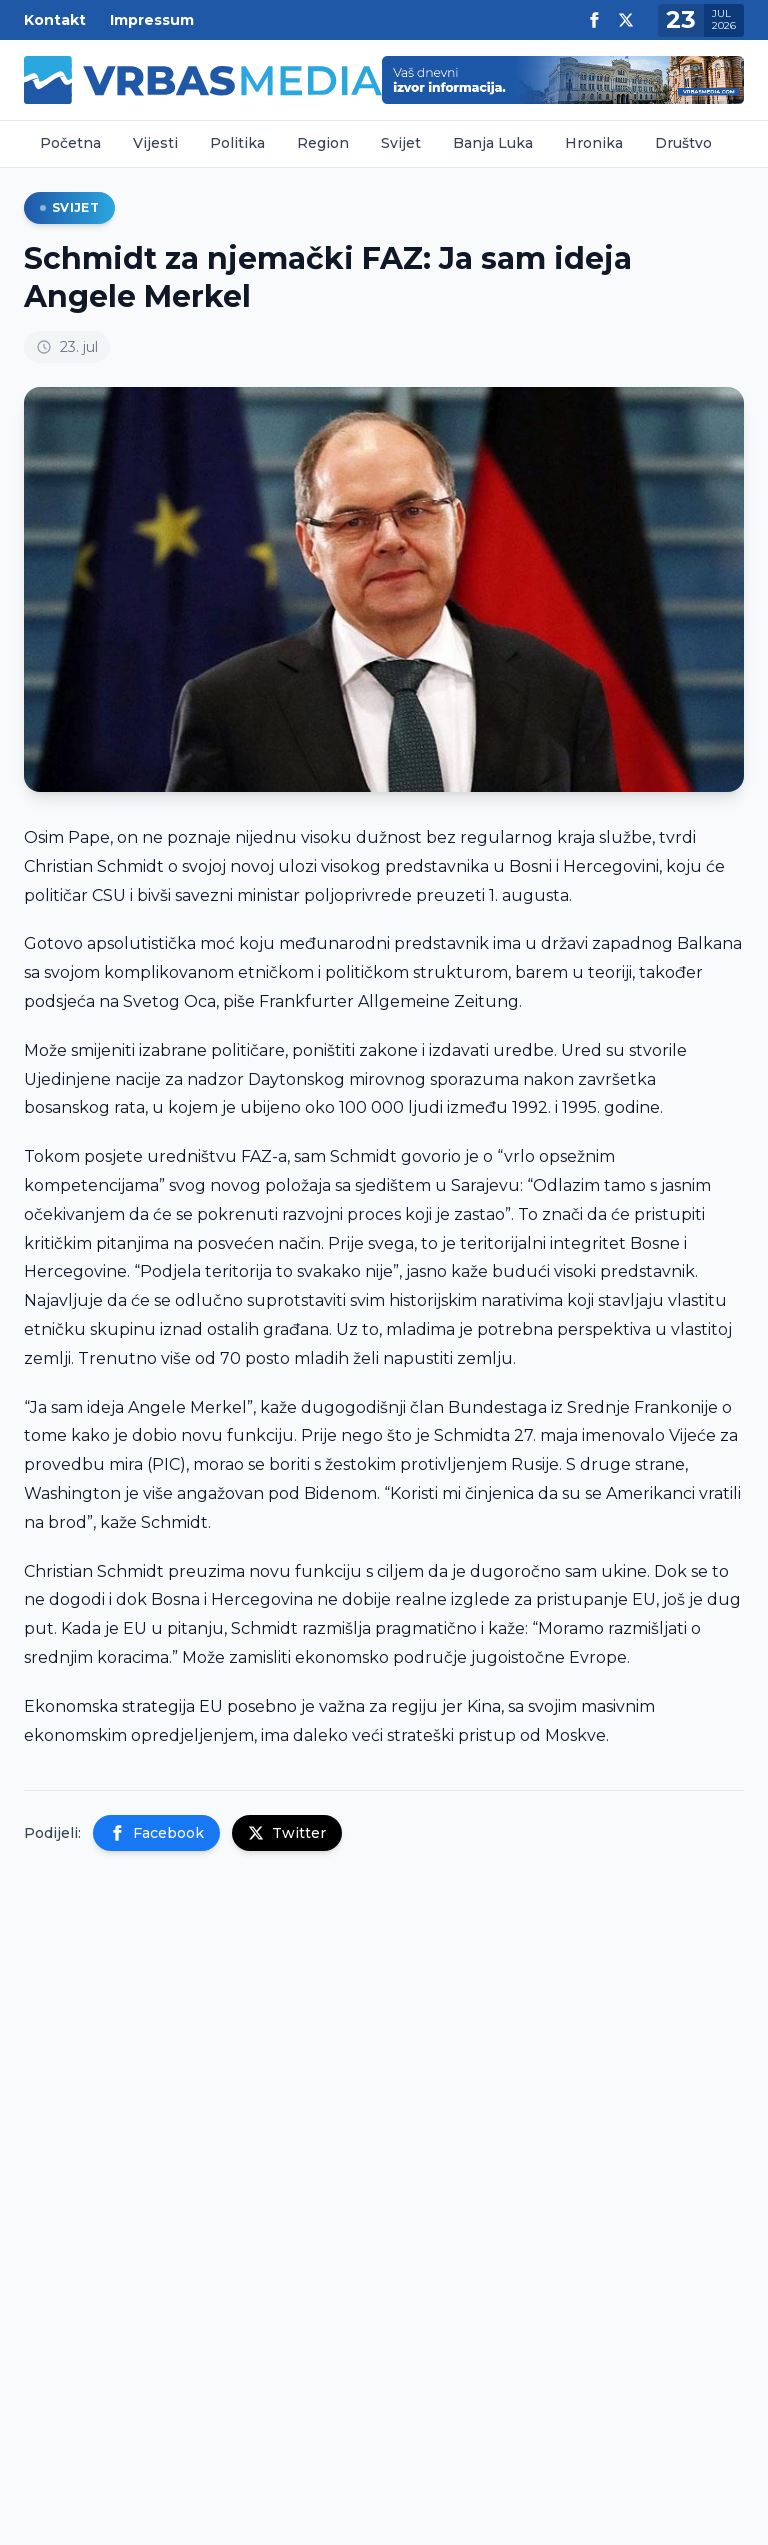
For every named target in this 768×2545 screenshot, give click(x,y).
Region (323, 143)
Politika (237, 143)
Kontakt (55, 20)
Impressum (152, 20)
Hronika (594, 143)
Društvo (683, 143)
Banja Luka (493, 143)
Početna (70, 143)
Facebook (156, 1833)
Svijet (401, 143)
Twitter (287, 1833)
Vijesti (155, 143)
